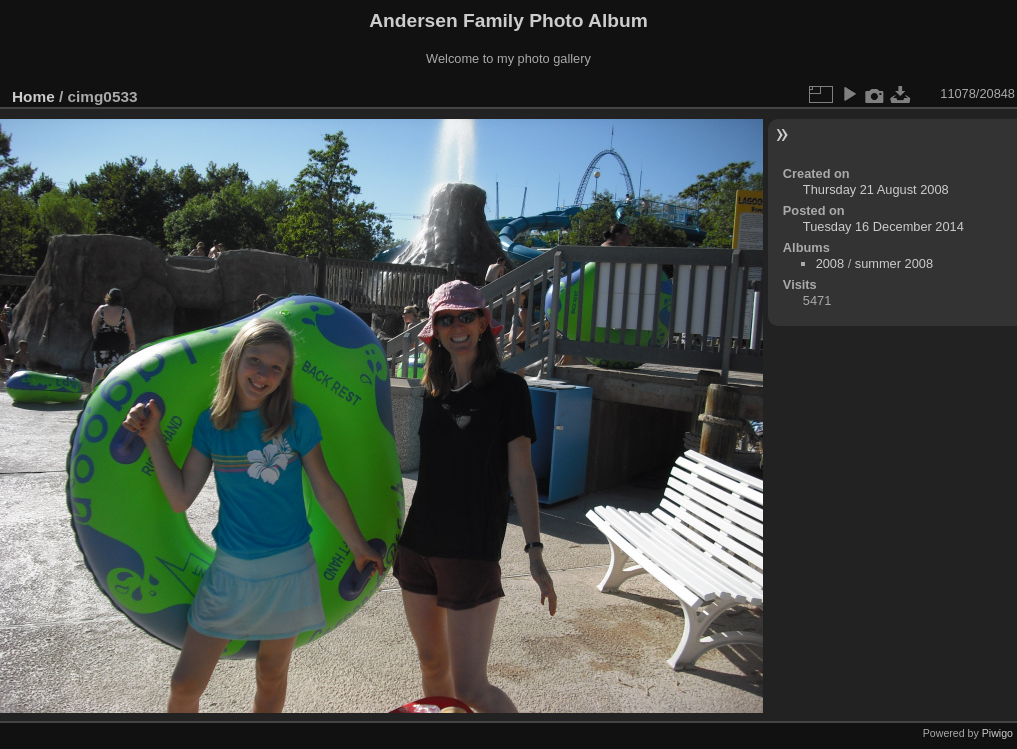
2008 (830, 263)
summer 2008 (894, 263)
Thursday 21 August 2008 (876, 189)
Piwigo (997, 733)
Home (33, 96)
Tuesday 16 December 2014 (883, 226)
